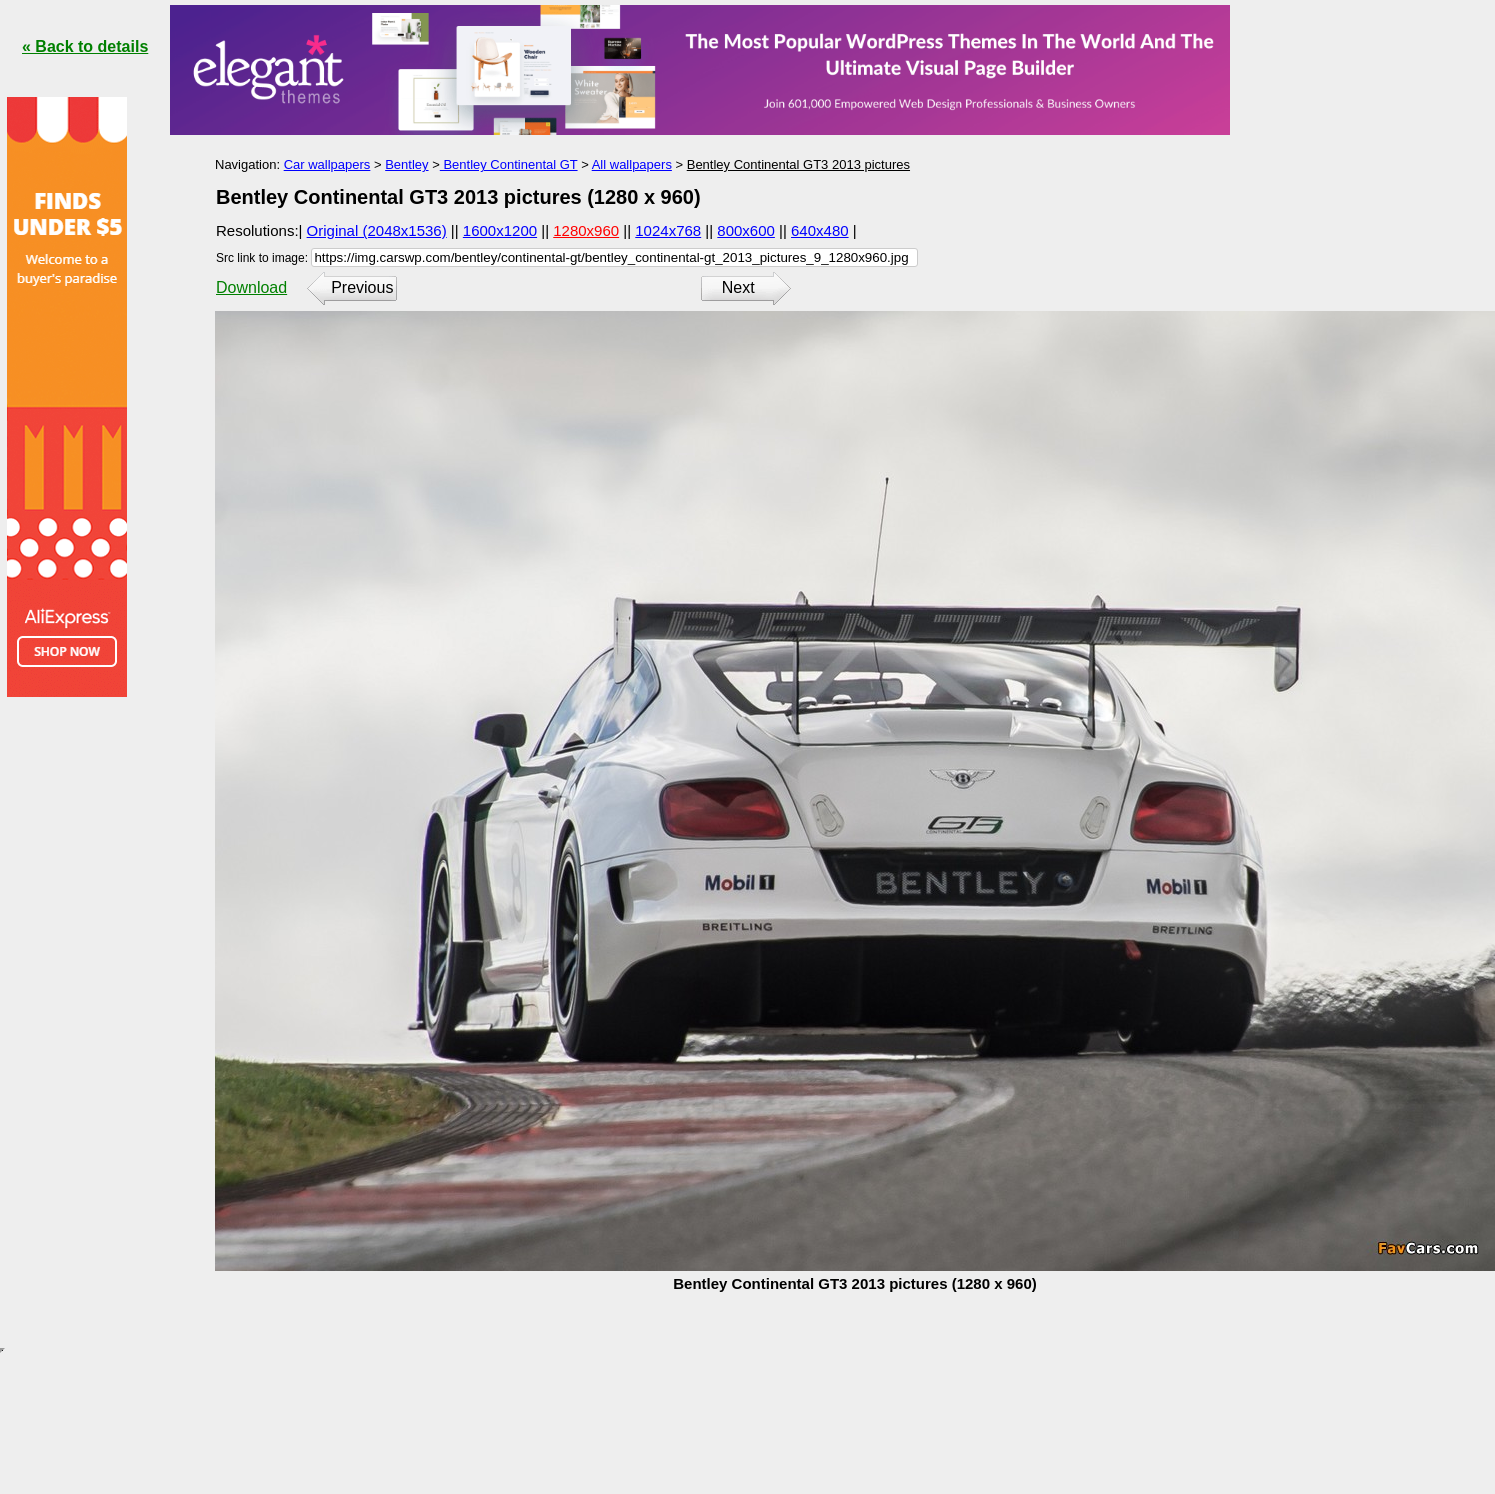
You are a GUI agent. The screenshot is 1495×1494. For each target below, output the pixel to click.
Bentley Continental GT (509, 164)
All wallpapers (632, 164)
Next (738, 287)
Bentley (406, 164)
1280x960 (586, 230)
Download (251, 287)
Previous (362, 287)
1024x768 (668, 230)
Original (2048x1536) (377, 230)
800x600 (746, 230)
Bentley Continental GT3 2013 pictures (798, 164)
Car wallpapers (327, 164)
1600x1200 (500, 230)
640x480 (820, 230)
